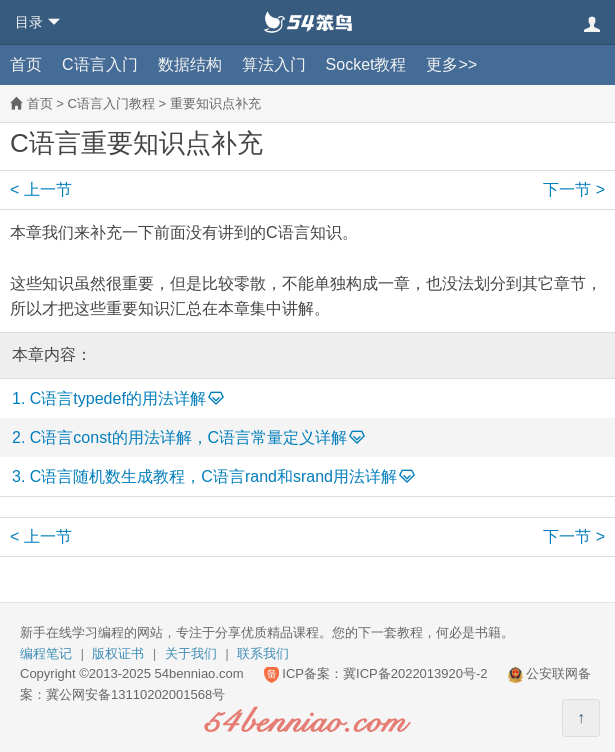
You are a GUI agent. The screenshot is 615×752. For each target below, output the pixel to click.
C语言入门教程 (110, 103)
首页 (26, 64)
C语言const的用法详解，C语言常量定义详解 (188, 437)
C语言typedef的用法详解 (118, 398)
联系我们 (263, 653)
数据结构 (190, 64)
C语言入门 (100, 64)
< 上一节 (41, 189)
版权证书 (118, 653)
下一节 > (574, 189)
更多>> (451, 64)
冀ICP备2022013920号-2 (415, 673)
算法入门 (274, 64)
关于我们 (191, 653)
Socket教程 (366, 64)
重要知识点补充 (215, 103)
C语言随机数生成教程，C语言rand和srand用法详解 (213, 476)
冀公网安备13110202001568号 (135, 694)
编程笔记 (46, 653)
